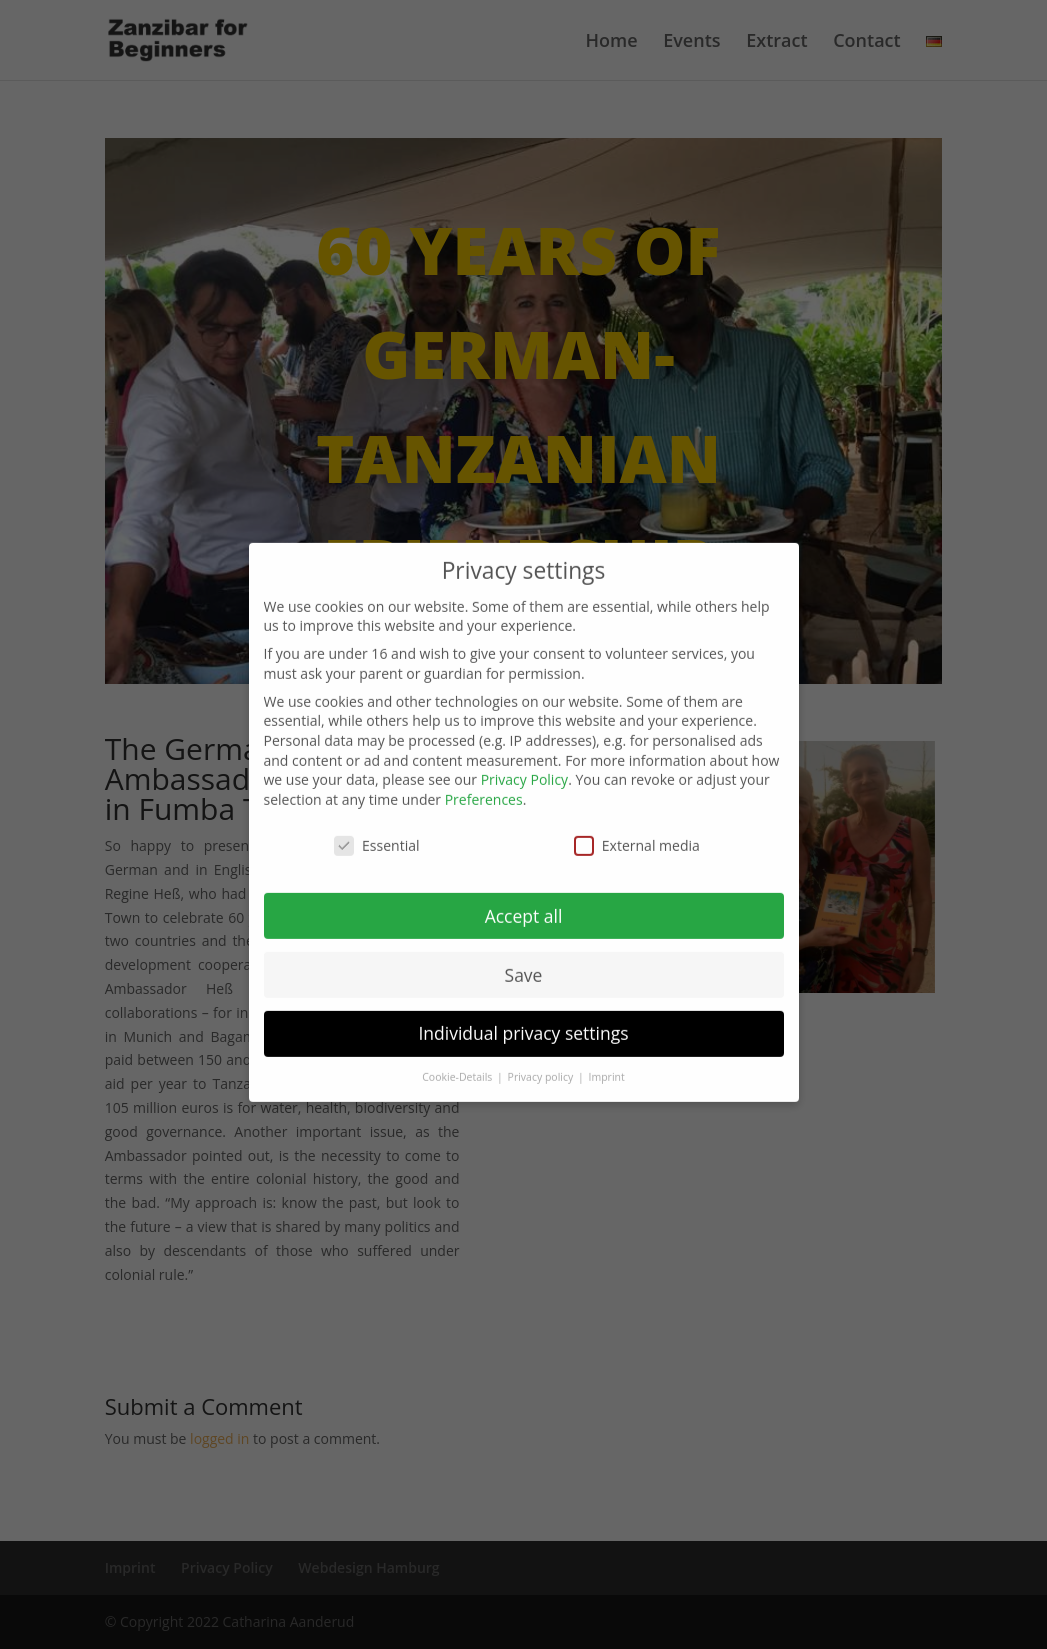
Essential (376, 828)
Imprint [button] (607, 1060)
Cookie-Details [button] (458, 1060)
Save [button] (524, 957)
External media (637, 828)
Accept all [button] (524, 899)
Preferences (484, 782)
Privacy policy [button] (542, 1060)
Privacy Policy (524, 762)
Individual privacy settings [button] (523, 1016)
